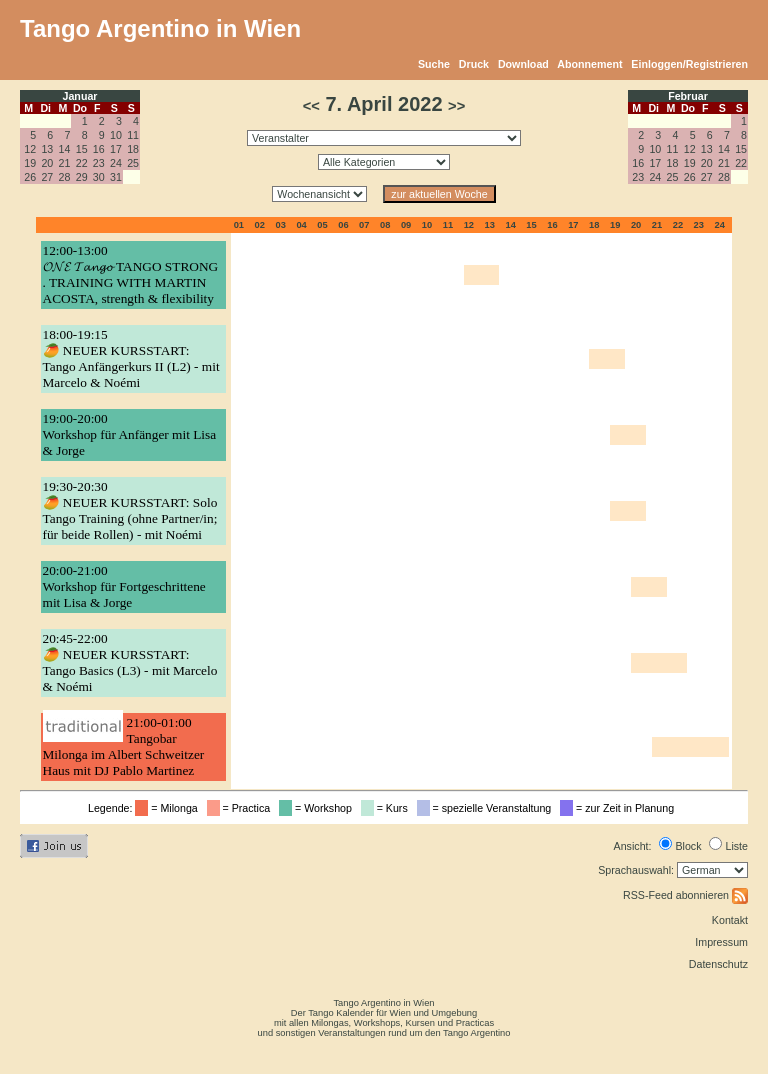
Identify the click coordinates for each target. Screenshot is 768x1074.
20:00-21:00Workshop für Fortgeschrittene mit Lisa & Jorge (124, 586)
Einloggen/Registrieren (689, 64)
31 (116, 177)
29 (82, 177)
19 (30, 163)
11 (133, 135)
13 (47, 149)
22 (82, 163)
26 (30, 177)
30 (99, 177)
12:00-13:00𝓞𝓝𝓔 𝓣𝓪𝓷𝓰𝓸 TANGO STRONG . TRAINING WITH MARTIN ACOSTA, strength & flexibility (131, 274)
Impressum (721, 942)
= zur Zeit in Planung (620, 808)
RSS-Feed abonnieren (685, 895)
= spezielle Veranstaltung (487, 808)
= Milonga (169, 808)
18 (133, 149)
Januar (80, 96)
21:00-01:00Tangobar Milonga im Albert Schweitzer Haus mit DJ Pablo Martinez (124, 746)
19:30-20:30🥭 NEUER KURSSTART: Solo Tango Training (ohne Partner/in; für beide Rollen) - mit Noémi (130, 510)
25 (133, 163)
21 (65, 163)
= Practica (241, 808)
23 (99, 163)
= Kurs (387, 808)
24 (116, 163)
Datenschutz (718, 964)
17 (116, 149)
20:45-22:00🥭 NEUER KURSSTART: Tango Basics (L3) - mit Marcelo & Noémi (130, 662)
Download (523, 64)
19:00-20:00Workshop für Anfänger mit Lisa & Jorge (130, 434)
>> (456, 106)
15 (82, 149)
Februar (688, 96)
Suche (434, 64)
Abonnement (589, 64)
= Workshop (318, 808)
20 (47, 163)
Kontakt (730, 920)
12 (30, 149)
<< (311, 106)
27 (47, 177)
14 (65, 149)
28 (65, 177)
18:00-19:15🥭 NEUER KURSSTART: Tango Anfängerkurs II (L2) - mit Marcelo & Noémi (131, 358)
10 (116, 135)
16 (99, 149)
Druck (474, 64)
